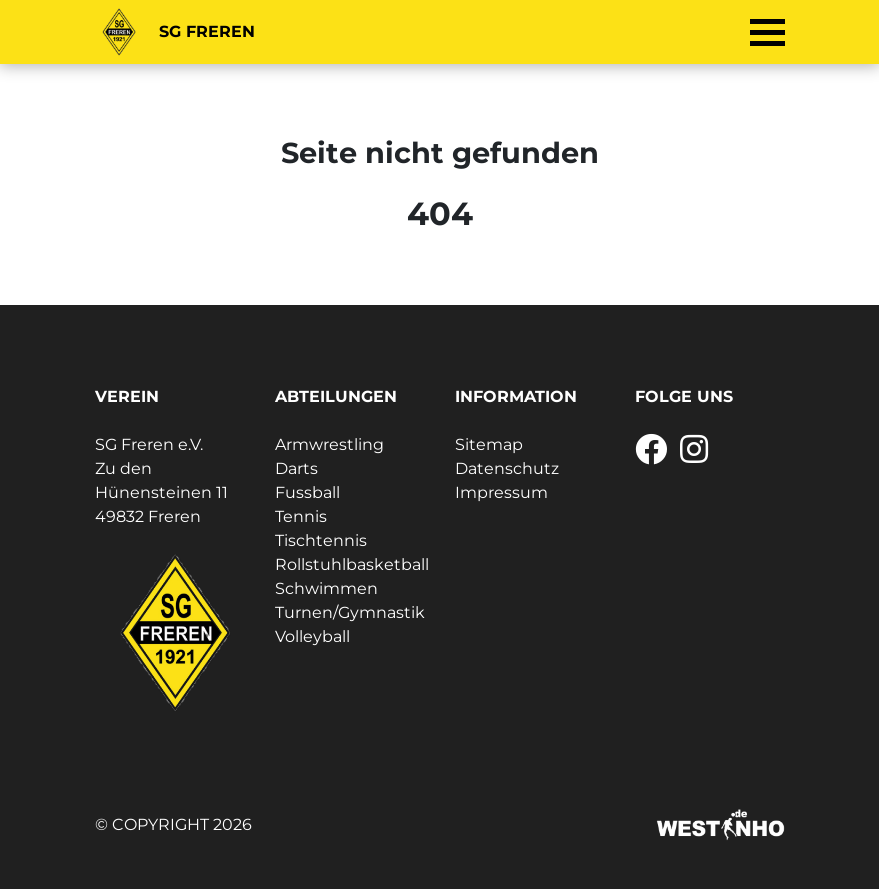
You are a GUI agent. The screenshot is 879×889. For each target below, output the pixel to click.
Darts (296, 468)
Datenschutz (507, 468)
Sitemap (489, 444)
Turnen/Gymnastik (350, 612)
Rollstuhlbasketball (352, 564)
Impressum (501, 492)
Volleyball (312, 636)
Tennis (301, 516)
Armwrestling (329, 444)
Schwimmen (326, 588)
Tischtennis (321, 540)
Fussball (307, 492)
